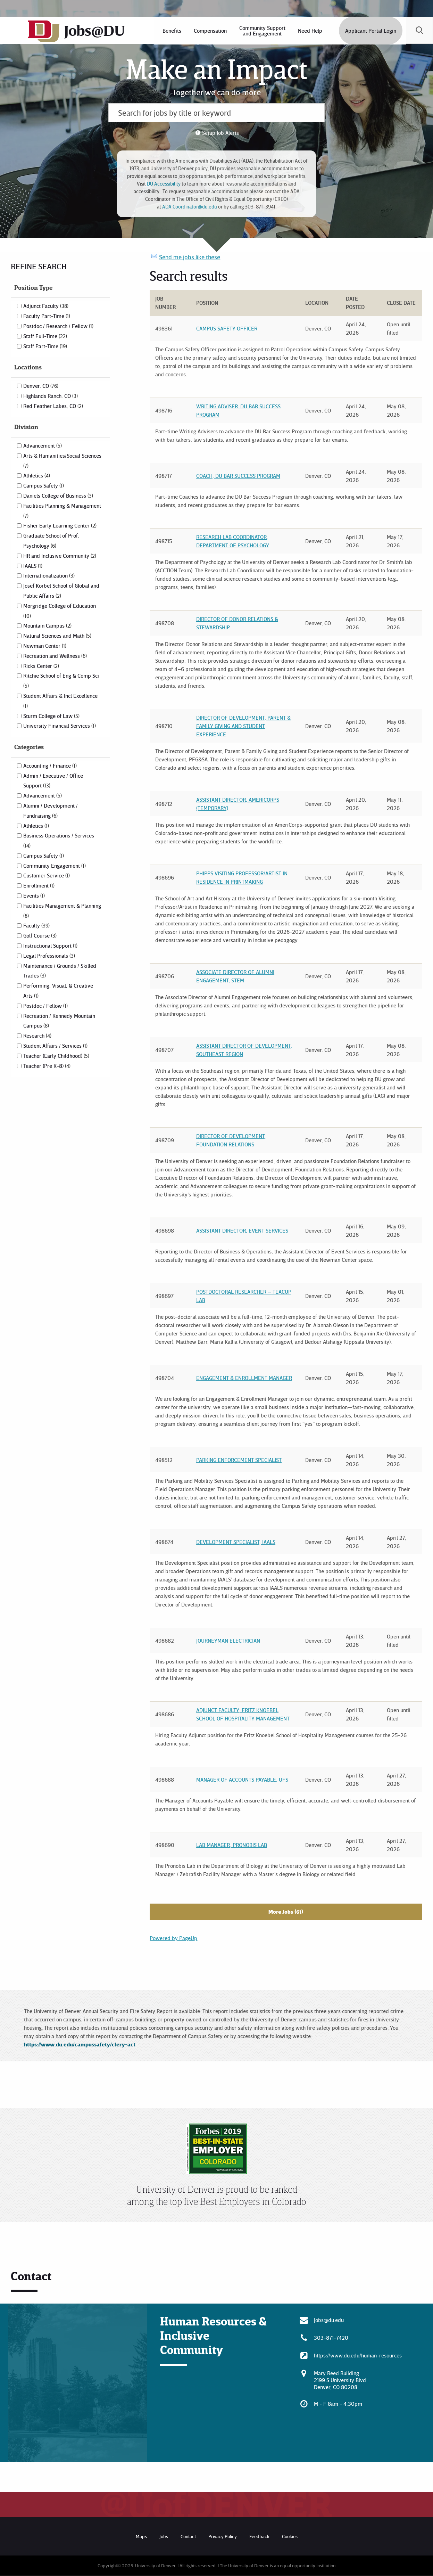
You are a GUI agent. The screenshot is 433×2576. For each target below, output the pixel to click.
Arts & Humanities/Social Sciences (62, 460)
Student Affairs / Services (55, 1045)
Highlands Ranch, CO (50, 395)
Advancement (42, 445)
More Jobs (285, 1911)
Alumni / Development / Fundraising (50, 810)
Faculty (36, 925)
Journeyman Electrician (228, 1640)
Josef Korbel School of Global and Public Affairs (61, 590)
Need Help (309, 30)
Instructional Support (50, 945)
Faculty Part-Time (46, 315)
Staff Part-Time (45, 346)
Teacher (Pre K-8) (46, 1065)
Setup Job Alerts (220, 133)
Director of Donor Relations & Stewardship (237, 623)
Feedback (259, 2536)
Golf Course (40, 935)
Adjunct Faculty (45, 305)
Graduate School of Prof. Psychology (51, 540)
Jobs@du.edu (329, 2319)
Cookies (290, 2536)
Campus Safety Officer (226, 328)
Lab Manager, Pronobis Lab (231, 1844)
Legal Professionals (49, 955)
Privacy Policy (222, 2536)
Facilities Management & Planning (62, 910)
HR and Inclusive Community (59, 555)
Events (34, 895)
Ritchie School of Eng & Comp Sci (61, 680)
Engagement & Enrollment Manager (244, 1377)
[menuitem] (171, 30)
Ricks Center (41, 665)
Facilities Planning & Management (62, 510)
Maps (141, 2536)
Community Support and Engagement (262, 30)
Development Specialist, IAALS (235, 1541)
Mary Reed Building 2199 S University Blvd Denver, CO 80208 (340, 2380)
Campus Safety (43, 485)
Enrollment (39, 885)
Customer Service (46, 875)
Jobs (163, 2536)
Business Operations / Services (58, 840)
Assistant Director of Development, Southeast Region (244, 1049)
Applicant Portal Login (369, 30)
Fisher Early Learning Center (60, 525)
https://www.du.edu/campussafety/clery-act (79, 2044)
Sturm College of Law (51, 715)
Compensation (209, 30)
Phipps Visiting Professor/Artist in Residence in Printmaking (242, 877)
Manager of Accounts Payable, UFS (242, 1779)
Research (37, 1035)
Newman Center (44, 645)
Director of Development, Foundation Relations (231, 1140)
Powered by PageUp (173, 1938)
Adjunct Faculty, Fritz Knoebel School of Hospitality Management (243, 1714)
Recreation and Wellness (55, 655)
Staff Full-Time (45, 336)
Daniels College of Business (58, 495)
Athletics (36, 475)
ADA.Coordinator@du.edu (189, 207)
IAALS (32, 565)
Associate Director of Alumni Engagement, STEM (235, 976)
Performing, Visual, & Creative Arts (58, 990)
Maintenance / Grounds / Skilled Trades (59, 970)
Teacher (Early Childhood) (56, 1055)
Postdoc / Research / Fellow (58, 325)
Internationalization (49, 575)
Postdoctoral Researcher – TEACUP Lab (243, 1295)
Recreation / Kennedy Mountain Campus (59, 1020)
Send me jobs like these (189, 257)
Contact (188, 2536)
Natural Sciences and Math (57, 635)
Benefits (171, 30)
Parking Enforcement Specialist (239, 1459)
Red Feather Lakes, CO (53, 405)
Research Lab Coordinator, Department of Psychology (232, 541)
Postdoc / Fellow (45, 1005)
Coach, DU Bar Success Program (238, 475)
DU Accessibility (164, 184)
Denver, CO (40, 385)
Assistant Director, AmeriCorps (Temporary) (237, 803)
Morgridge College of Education (59, 610)
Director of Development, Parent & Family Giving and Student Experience (243, 726)
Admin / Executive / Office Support (53, 780)
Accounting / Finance (50, 765)
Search (419, 30)
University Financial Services (59, 725)
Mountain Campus (47, 625)
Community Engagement (54, 865)
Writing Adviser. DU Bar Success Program (238, 410)
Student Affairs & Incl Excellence (60, 700)
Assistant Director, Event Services (242, 1230)
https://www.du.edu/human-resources (358, 2355)
